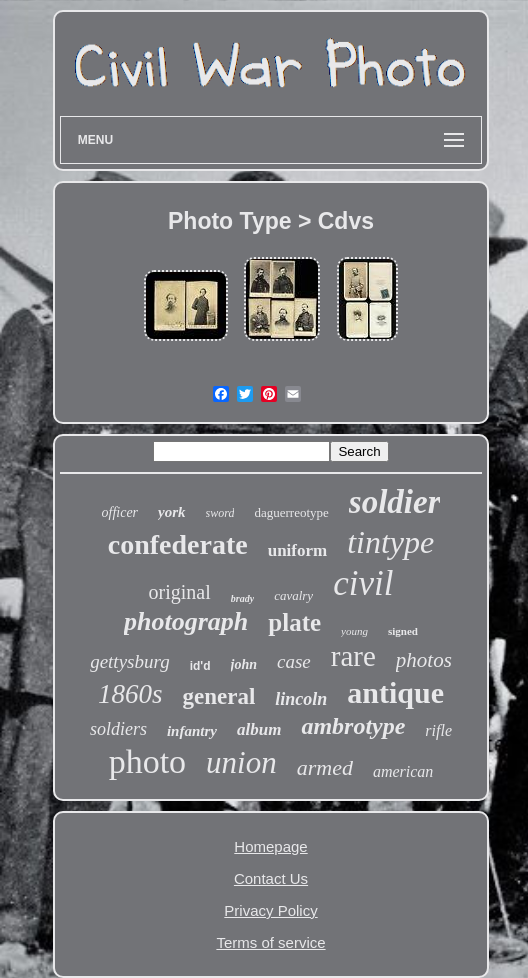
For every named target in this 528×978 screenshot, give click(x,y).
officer (120, 512)
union (241, 762)
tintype (390, 542)
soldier (395, 502)
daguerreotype (291, 512)
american (403, 771)
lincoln (301, 699)
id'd (200, 666)
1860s (130, 694)
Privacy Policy (270, 910)
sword (220, 513)
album (259, 729)
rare (353, 656)
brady (242, 598)
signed (403, 631)
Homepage (270, 846)
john (244, 664)
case (294, 661)
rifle (438, 730)
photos (424, 660)
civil (363, 583)
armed (325, 767)
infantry (192, 731)
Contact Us (271, 878)
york (172, 512)
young (354, 631)
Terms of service (270, 942)
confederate (178, 544)
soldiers (118, 729)
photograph (186, 621)
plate (294, 622)
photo (147, 761)
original (180, 592)
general (218, 696)
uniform (298, 550)
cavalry (293, 595)
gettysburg (130, 661)
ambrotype (353, 726)
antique (395, 692)
